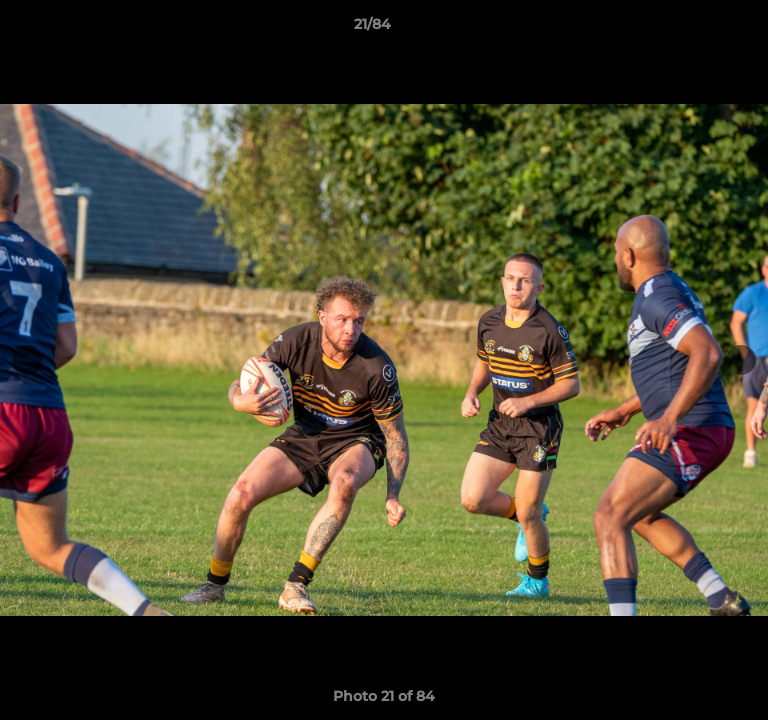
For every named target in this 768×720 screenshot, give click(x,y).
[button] (696, 29)
